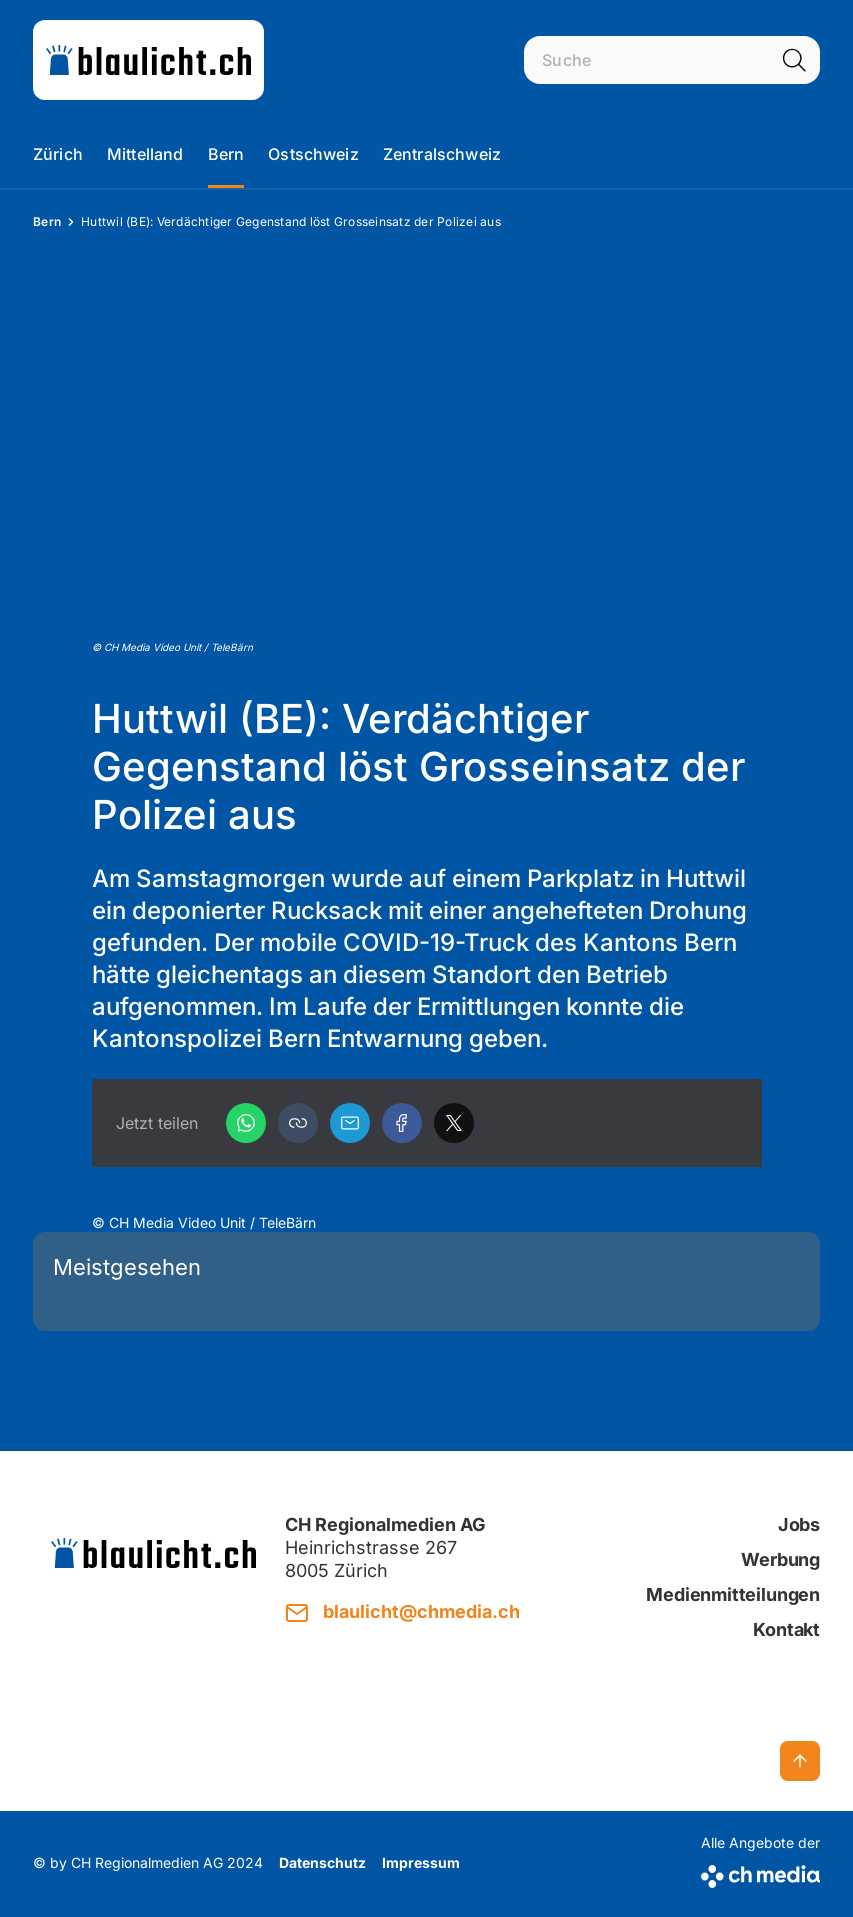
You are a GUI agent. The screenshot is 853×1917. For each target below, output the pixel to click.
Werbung (780, 1559)
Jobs (799, 1524)
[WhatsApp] (246, 1123)
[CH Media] (760, 1872)
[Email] (350, 1123)
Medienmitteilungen (733, 1594)
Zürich (58, 154)
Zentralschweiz (442, 154)
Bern (226, 154)
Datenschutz (322, 1862)
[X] (454, 1123)
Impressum (421, 1862)
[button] (298, 1123)
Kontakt (786, 1629)
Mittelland (145, 154)
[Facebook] (402, 1123)
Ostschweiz (313, 154)
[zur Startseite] (148, 60)
